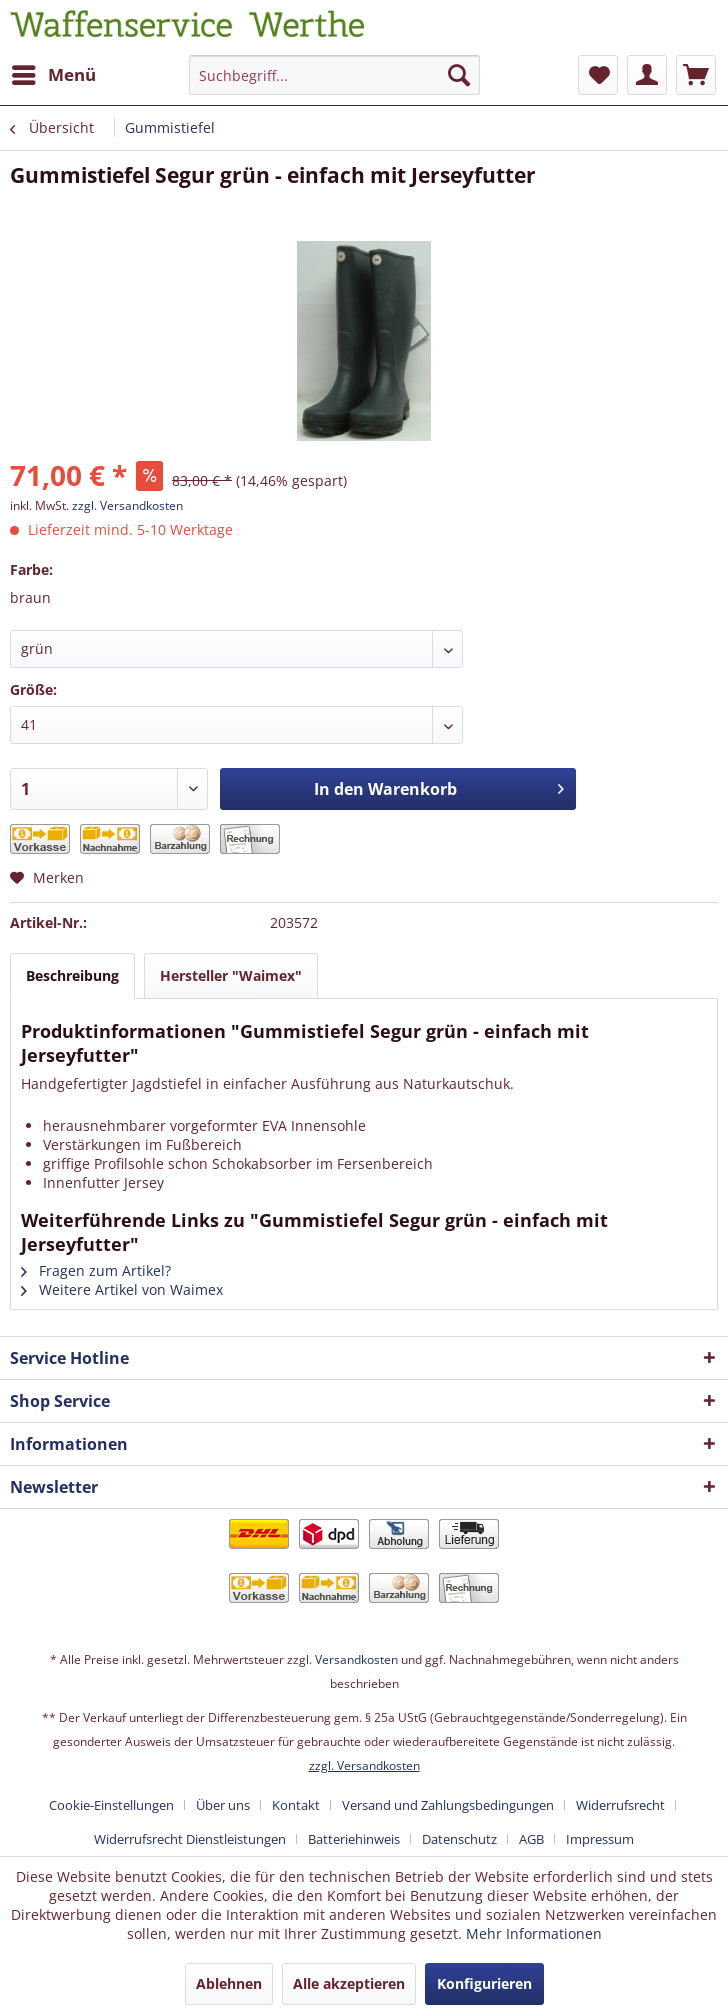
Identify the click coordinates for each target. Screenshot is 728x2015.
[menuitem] (53, 75)
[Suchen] (459, 75)
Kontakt (296, 1805)
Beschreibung (72, 975)
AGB (531, 1839)
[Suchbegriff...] (334, 75)
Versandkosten (356, 1659)
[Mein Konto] (647, 75)
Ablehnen (229, 1983)
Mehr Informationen (534, 1933)
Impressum (600, 1839)
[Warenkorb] (696, 75)
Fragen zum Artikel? (96, 1270)
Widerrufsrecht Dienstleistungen (190, 1839)
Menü (54, 72)
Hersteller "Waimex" (231, 975)
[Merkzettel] (598, 75)
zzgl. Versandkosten (127, 505)
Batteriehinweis (354, 1839)
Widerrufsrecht (620, 1805)
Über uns (223, 1805)
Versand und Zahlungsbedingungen (448, 1805)
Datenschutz (459, 1839)
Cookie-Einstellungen (111, 1805)
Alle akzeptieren (349, 1983)
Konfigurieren (484, 1983)
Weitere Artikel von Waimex (122, 1289)
